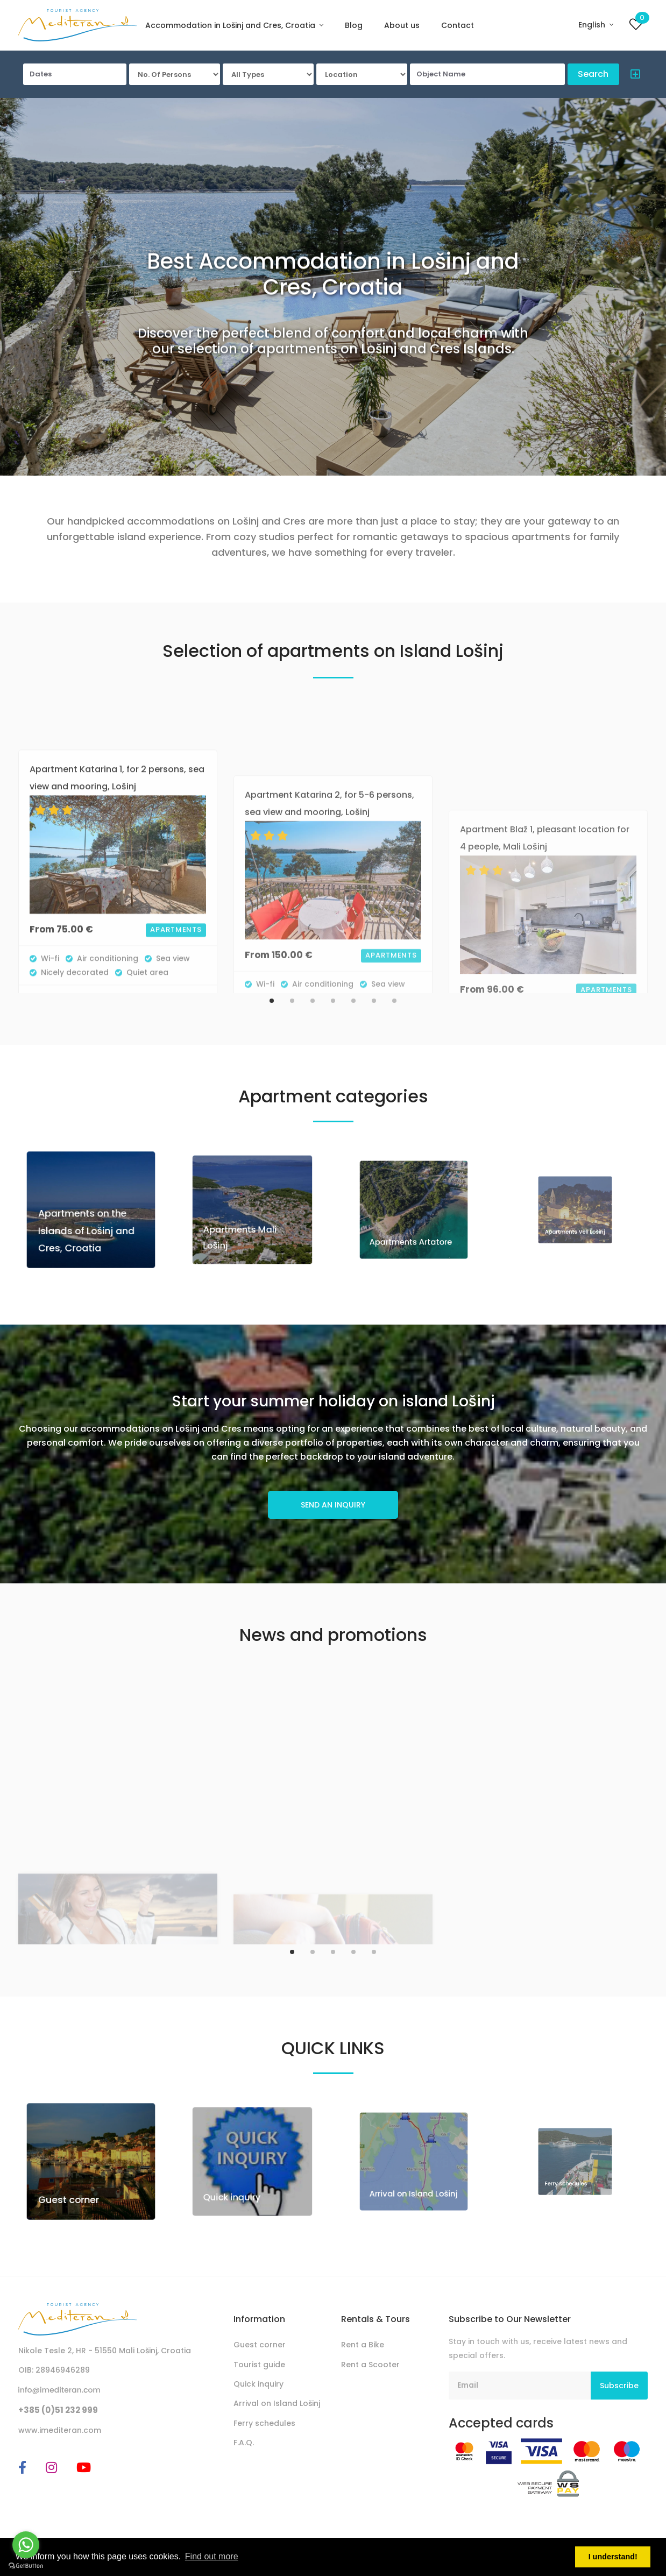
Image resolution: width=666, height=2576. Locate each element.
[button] (632, 76)
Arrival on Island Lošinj (276, 2403)
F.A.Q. (243, 2442)
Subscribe (619, 2385)
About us (402, 25)
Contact (457, 25)
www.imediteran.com (59, 2430)
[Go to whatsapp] (25, 2544)
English (592, 24)
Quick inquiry (243, 2176)
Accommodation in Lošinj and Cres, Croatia (231, 25)
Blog (354, 25)
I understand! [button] (613, 2556)
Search (593, 74)
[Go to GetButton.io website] (26, 2565)
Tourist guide (259, 2364)
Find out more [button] (211, 2556)
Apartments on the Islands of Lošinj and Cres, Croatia (89, 1220)
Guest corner (79, 2180)
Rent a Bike (362, 2344)
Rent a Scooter (370, 2364)
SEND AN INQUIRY (333, 1504)
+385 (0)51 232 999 (58, 2410)
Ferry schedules (264, 2423)
